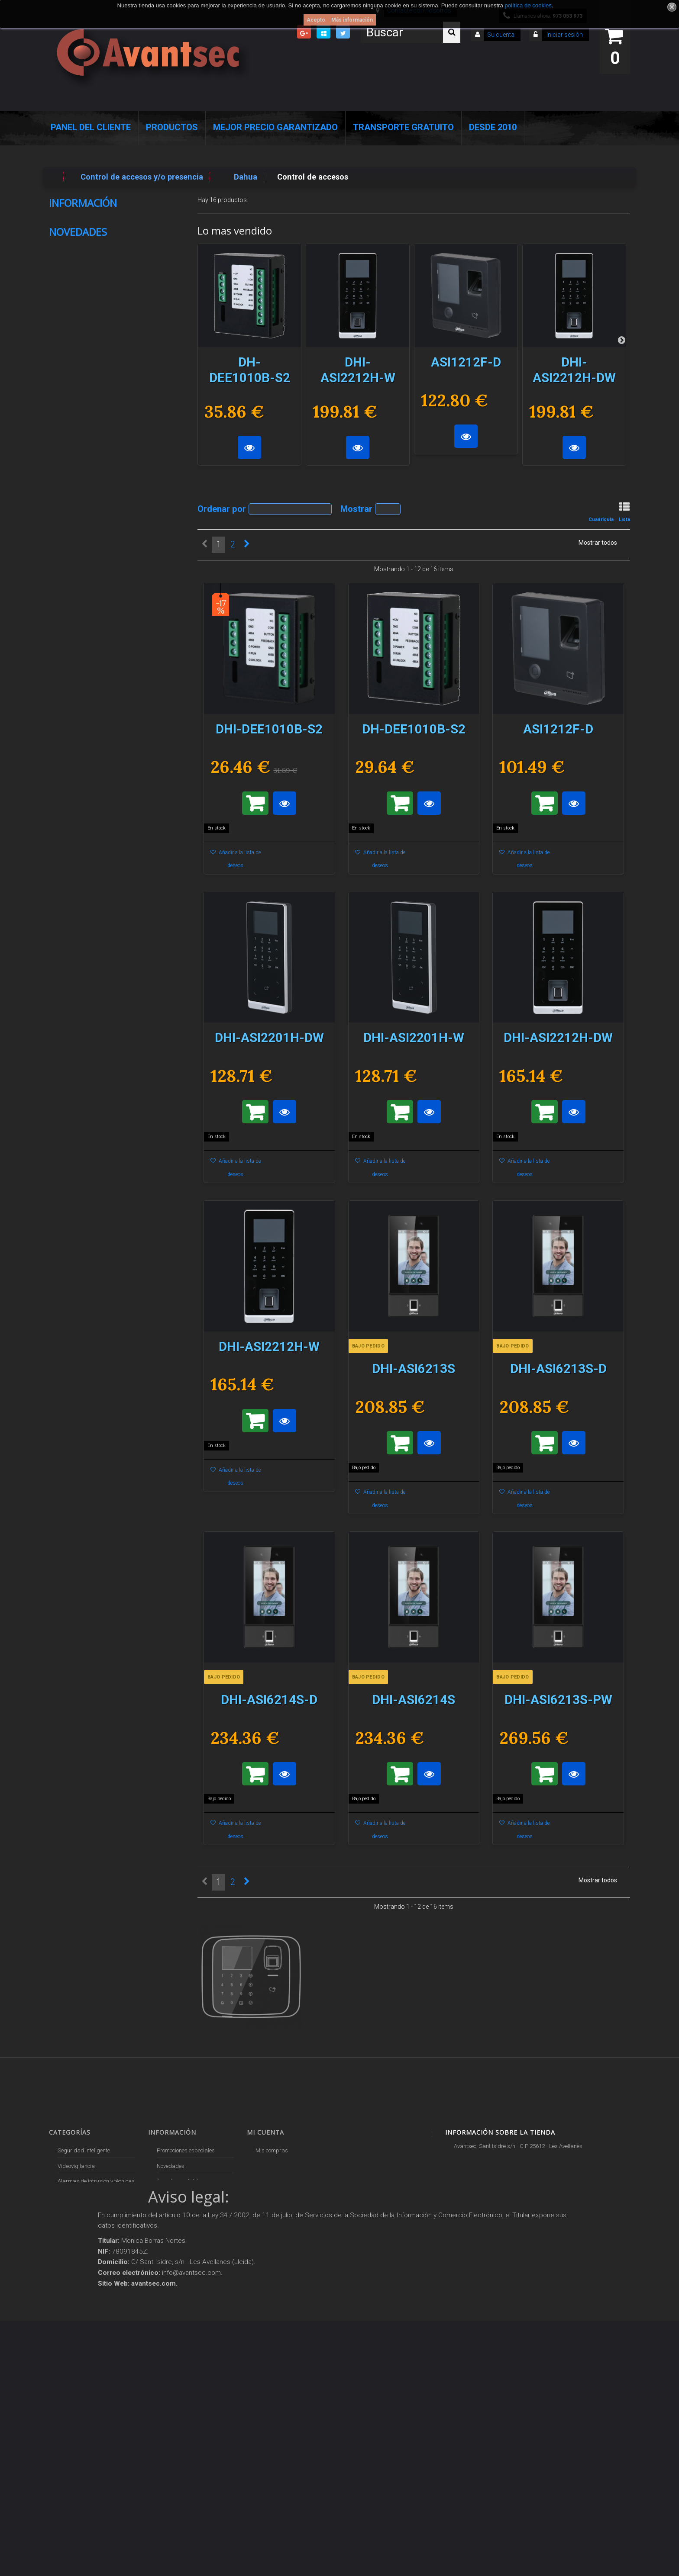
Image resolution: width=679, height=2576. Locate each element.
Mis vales (267, 2227)
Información (83, 203)
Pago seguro (85, 220)
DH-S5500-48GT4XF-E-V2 (140, 538)
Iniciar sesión (564, 34)
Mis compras (271, 2150)
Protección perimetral (83, 2285)
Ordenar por (221, 508)
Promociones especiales (186, 2150)
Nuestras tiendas (93, 320)
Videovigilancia (76, 2166)
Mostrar (356, 508)
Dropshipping (174, 2300)
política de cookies (528, 5)
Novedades (78, 350)
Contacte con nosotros (183, 2196)
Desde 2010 (493, 127)
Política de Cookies (96, 303)
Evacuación (71, 2447)
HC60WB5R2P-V (101, 421)
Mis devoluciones (276, 2166)
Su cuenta (500, 34)
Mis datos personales (282, 2212)
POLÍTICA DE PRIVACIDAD (189, 2358)
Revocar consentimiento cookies (194, 2373)
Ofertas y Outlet (77, 2377)
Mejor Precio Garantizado (275, 127)
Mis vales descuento (280, 2181)
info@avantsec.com (494, 2186)
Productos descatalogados (91, 2315)
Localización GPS (79, 2212)
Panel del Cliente (91, 127)
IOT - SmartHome (79, 2346)
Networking (71, 2196)
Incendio (68, 2361)
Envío (73, 255)
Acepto (316, 20)
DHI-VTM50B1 (137, 809)
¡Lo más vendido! (177, 2181)
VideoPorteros (74, 2254)
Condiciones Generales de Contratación (105, 279)
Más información (352, 20)
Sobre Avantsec (91, 238)
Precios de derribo (179, 2242)
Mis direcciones (274, 2196)
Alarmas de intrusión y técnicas (96, 2181)
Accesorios (71, 2331)
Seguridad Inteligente (84, 2150)
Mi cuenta (265, 2132)
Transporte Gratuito (403, 127)
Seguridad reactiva (81, 2270)
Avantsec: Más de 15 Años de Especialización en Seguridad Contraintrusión (193, 2416)
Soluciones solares (80, 2300)
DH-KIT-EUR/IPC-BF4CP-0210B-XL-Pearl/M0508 (112, 1117)
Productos (172, 127)
